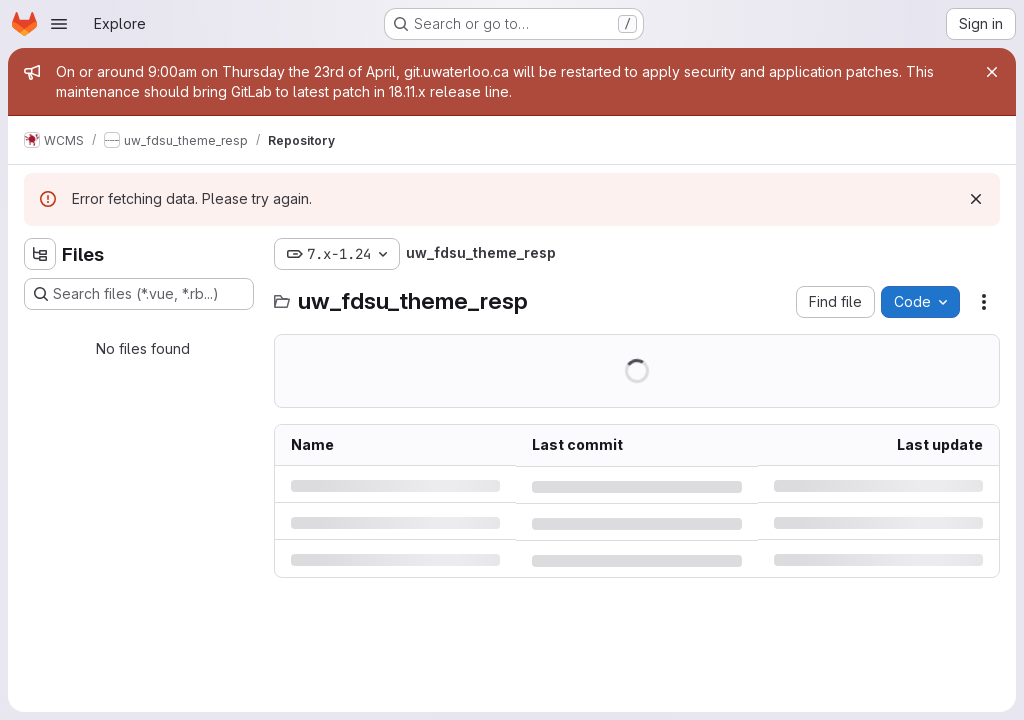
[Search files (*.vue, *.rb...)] (139, 294)
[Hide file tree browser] (40, 254)
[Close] (992, 72)
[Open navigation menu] (59, 24)
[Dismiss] (976, 199)
